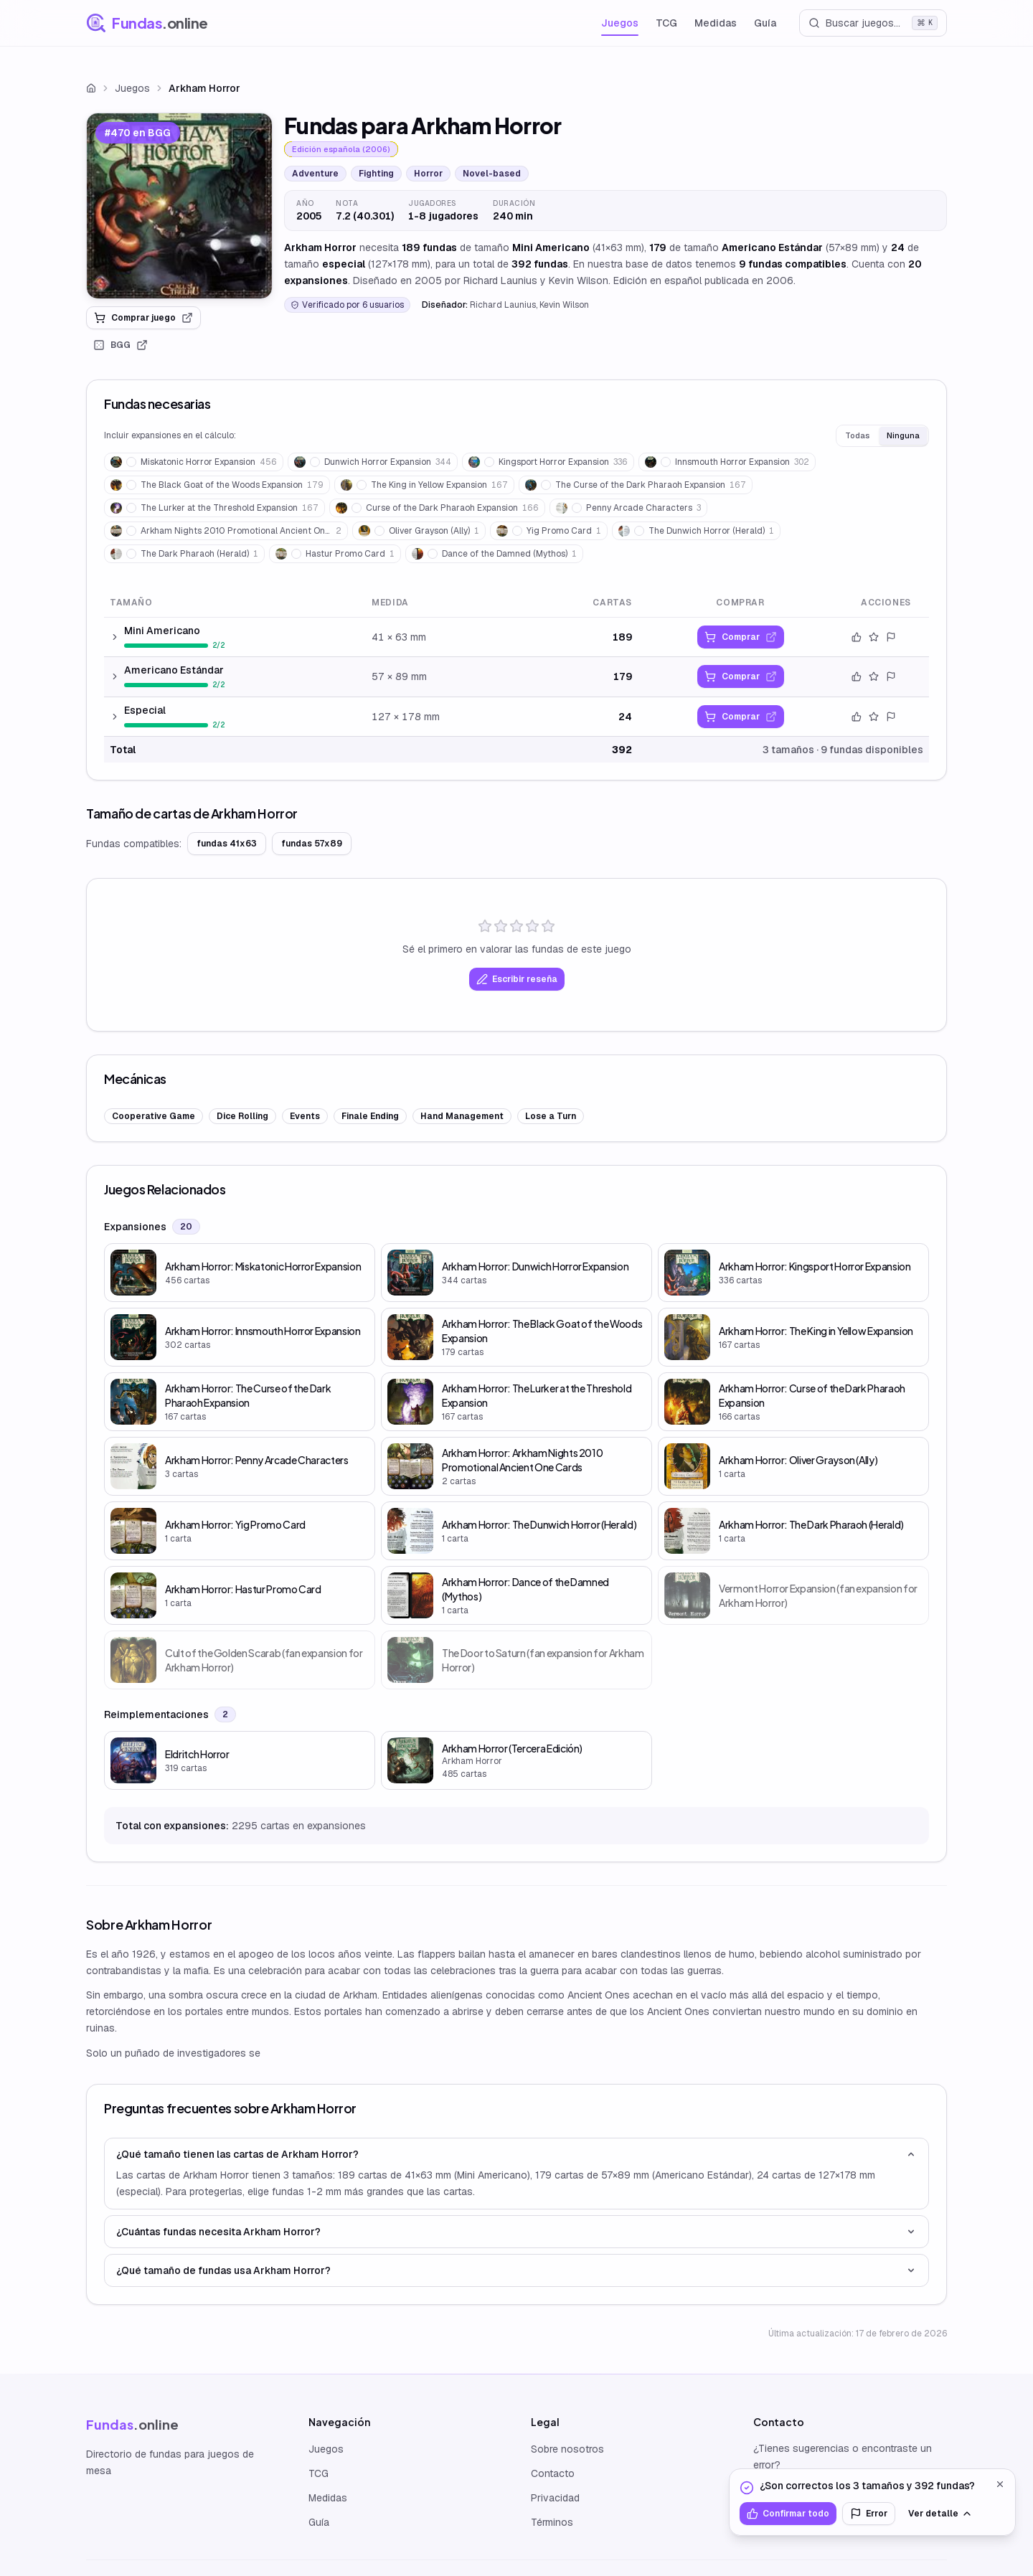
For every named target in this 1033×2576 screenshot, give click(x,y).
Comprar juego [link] (143, 318)
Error (868, 2513)
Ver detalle (940, 2513)
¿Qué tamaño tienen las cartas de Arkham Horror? (516, 2154)
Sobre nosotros (567, 2449)
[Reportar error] (891, 637)
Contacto (553, 2473)
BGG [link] (120, 345)
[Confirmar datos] (856, 637)
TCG (666, 22)
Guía (765, 22)
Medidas (715, 22)
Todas (857, 435)
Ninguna (903, 435)
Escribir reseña (516, 979)
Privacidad (555, 2497)
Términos (552, 2522)
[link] (179, 205)
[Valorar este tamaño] (874, 637)
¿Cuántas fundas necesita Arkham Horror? (516, 2231)
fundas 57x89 (311, 843)
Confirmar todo (788, 2513)
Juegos (619, 22)
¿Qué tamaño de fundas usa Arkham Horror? (516, 2270)
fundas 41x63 (227, 843)
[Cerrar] (1000, 2484)
